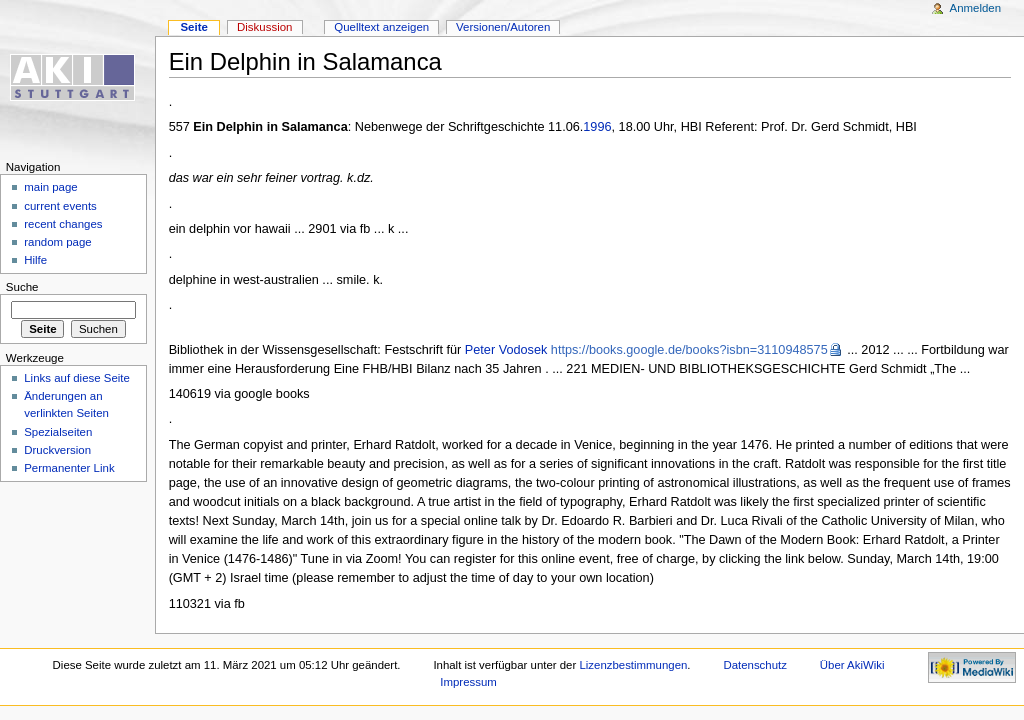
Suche (22, 287)
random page (58, 242)
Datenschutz (755, 665)
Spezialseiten (58, 432)
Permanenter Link (69, 468)
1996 (597, 127)
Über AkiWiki (852, 665)
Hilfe (35, 260)
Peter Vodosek (506, 350)
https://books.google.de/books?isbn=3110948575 (689, 350)
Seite (193, 27)
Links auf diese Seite (77, 378)
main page (51, 187)
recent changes (63, 224)
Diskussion (264, 27)
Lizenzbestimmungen (633, 665)
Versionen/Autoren (503, 27)
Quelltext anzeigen (381, 27)
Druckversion (57, 450)
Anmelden (976, 8)
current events (60, 206)
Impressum (468, 682)
